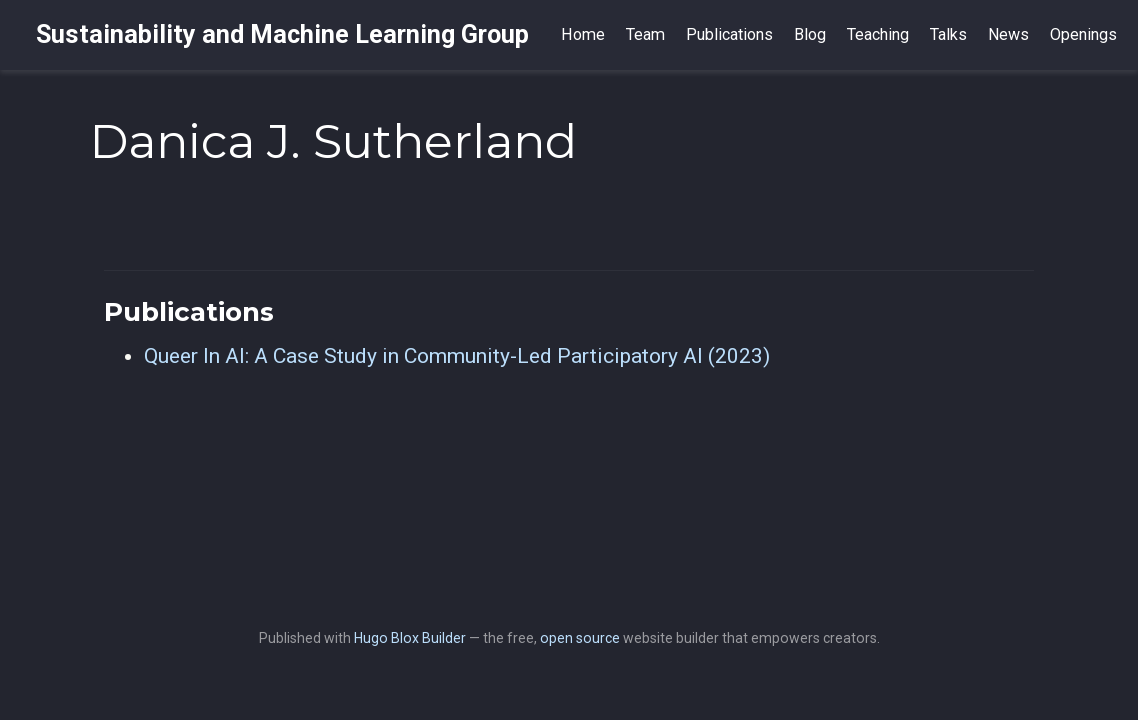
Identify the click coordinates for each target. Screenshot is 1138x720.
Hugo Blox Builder (410, 638)
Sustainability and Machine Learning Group (282, 34)
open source (580, 638)
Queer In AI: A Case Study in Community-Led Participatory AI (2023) (457, 356)
